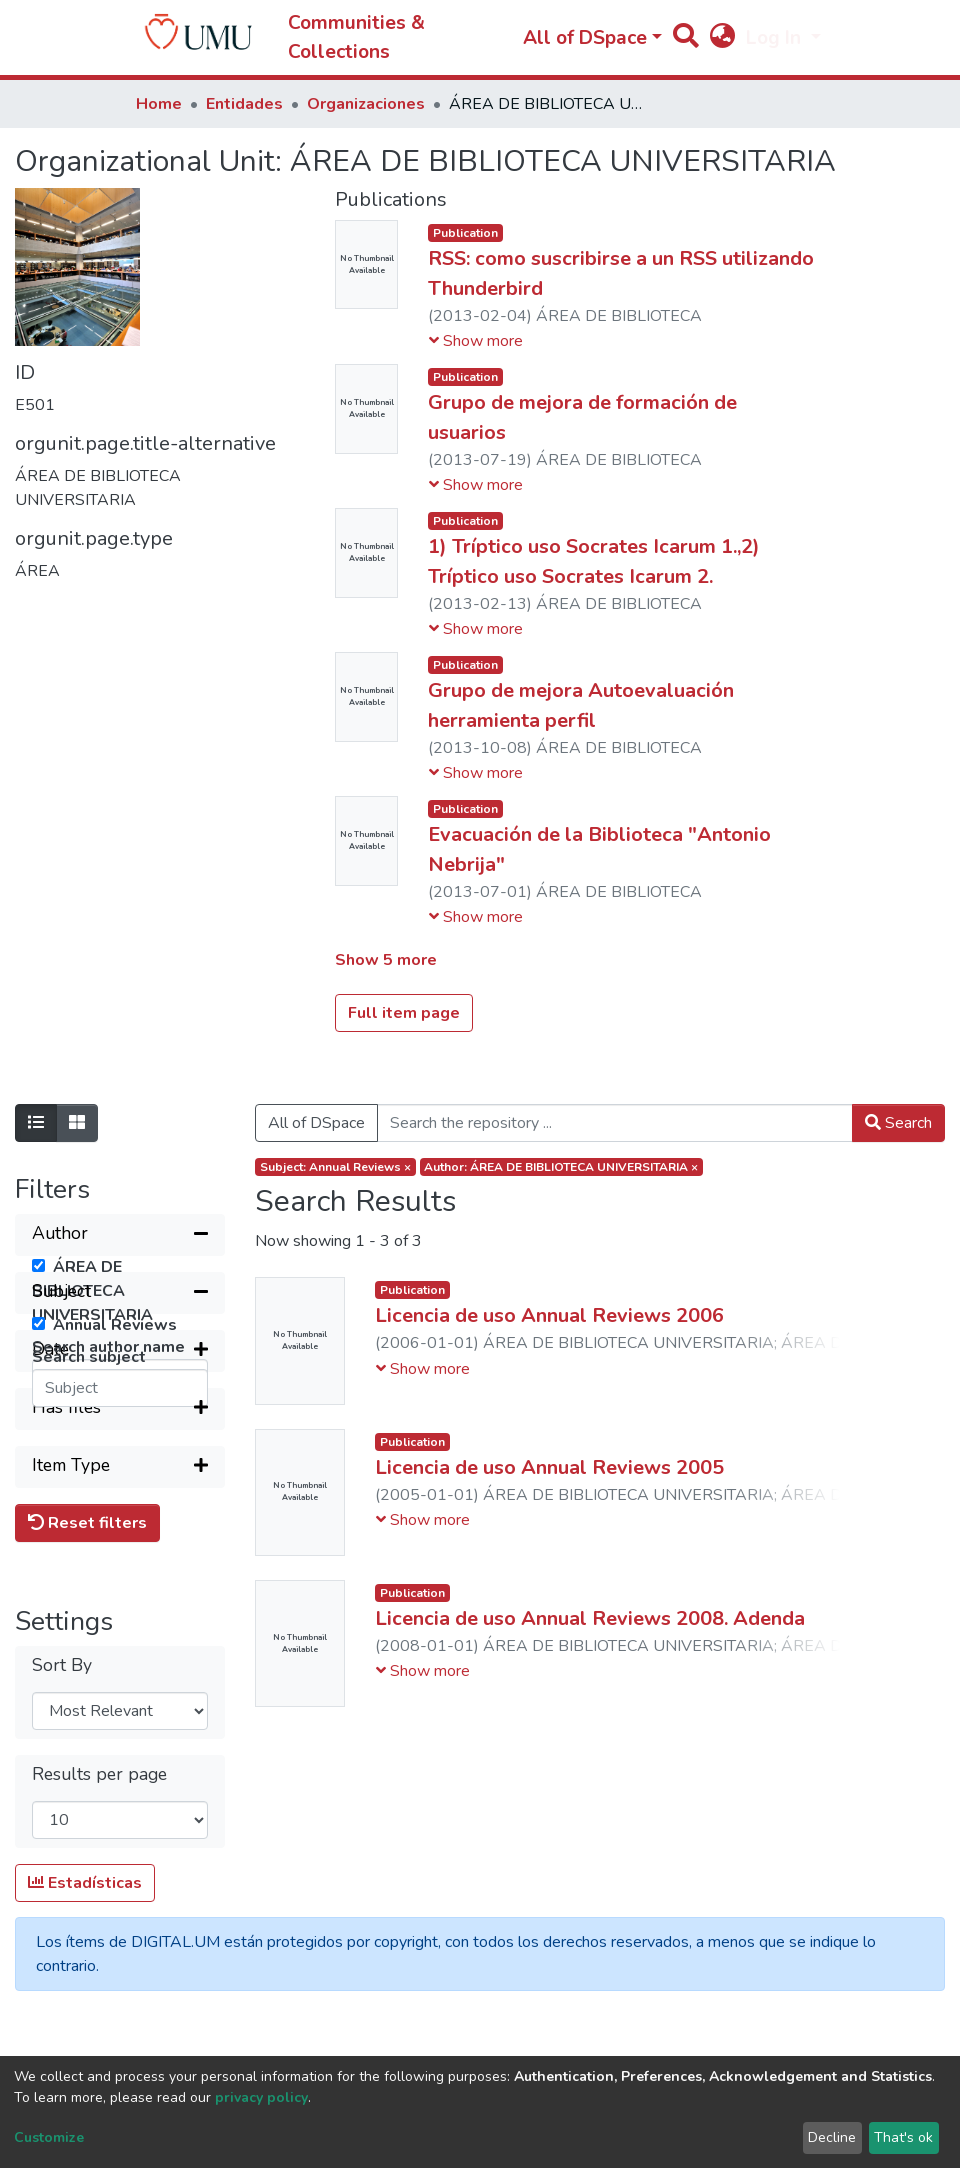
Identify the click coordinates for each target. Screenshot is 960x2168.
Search (898, 1123)
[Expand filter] (120, 1603)
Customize (49, 2137)
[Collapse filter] (120, 1235)
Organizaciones (366, 104)
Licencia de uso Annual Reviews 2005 (549, 1467)
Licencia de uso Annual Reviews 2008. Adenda (590, 1618)
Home (159, 104)
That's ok (903, 2137)
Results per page (99, 2026)
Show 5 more (386, 960)
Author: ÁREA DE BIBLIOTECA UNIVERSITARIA (561, 1167)
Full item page (404, 1013)
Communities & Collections (356, 37)
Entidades (244, 104)
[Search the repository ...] (615, 1123)
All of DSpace (316, 1123)
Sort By (62, 1917)
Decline (832, 2137)
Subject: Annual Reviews (335, 1167)
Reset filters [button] (87, 1775)
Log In (776, 38)
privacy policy (261, 2097)
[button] (722, 38)
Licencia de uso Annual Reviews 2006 (549, 1315)
